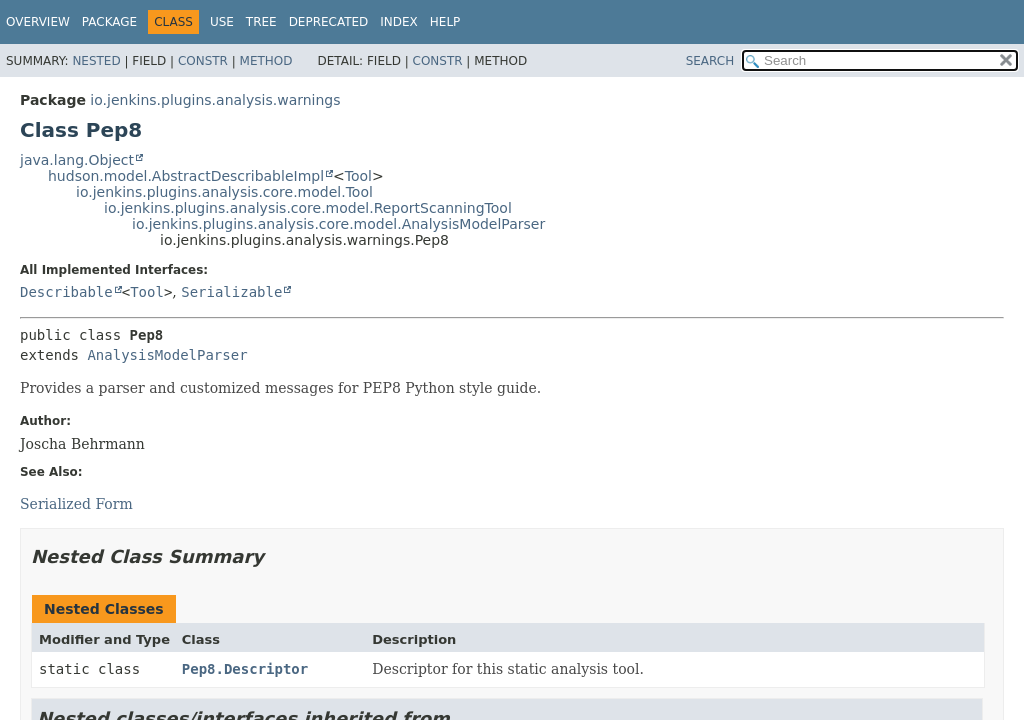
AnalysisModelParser (167, 355)
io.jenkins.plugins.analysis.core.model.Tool (224, 192)
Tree (261, 22)
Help (445, 22)
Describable (66, 292)
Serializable (231, 292)
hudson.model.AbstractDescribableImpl (186, 176)
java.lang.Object (77, 160)
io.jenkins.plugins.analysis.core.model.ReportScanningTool (308, 208)
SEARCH (710, 61)
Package (109, 22)
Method (266, 61)
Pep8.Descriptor (245, 669)
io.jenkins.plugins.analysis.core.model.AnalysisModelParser (338, 224)
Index (399, 22)
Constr (203, 61)
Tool (358, 176)
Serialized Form (76, 504)
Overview (38, 22)
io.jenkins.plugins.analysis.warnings (215, 100)
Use (222, 22)
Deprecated (329, 22)
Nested (96, 61)
